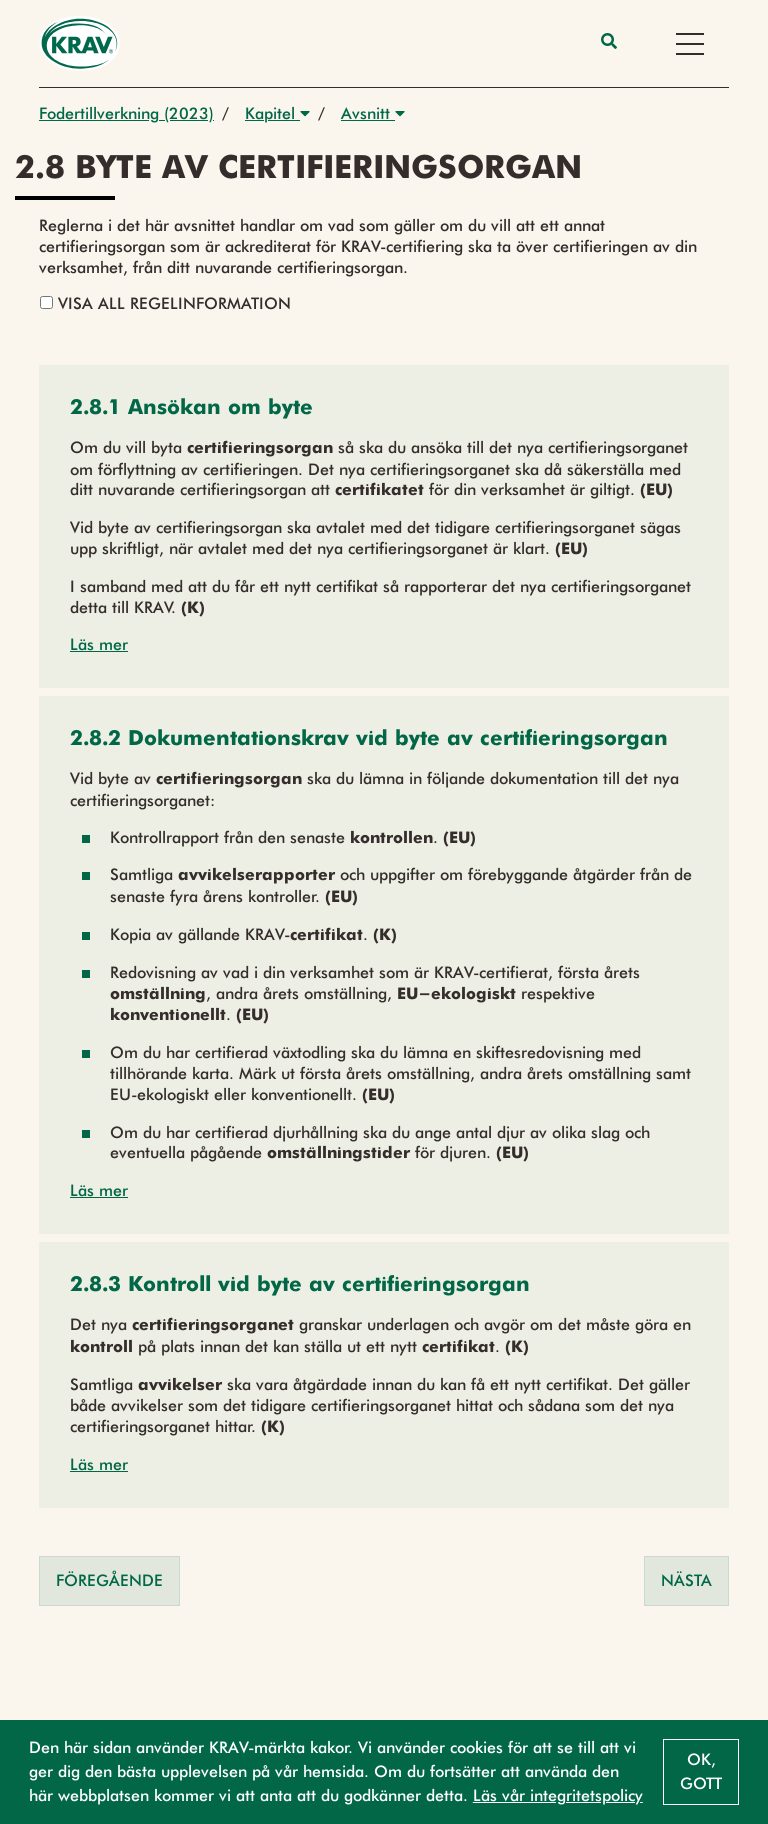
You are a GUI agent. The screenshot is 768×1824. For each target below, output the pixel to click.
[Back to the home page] (79, 43)
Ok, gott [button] (701, 1771)
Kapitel (277, 113)
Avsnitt (373, 113)
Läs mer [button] (99, 644)
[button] (191, 409)
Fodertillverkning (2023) (126, 113)
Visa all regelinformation (165, 303)
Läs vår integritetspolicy (558, 1795)
